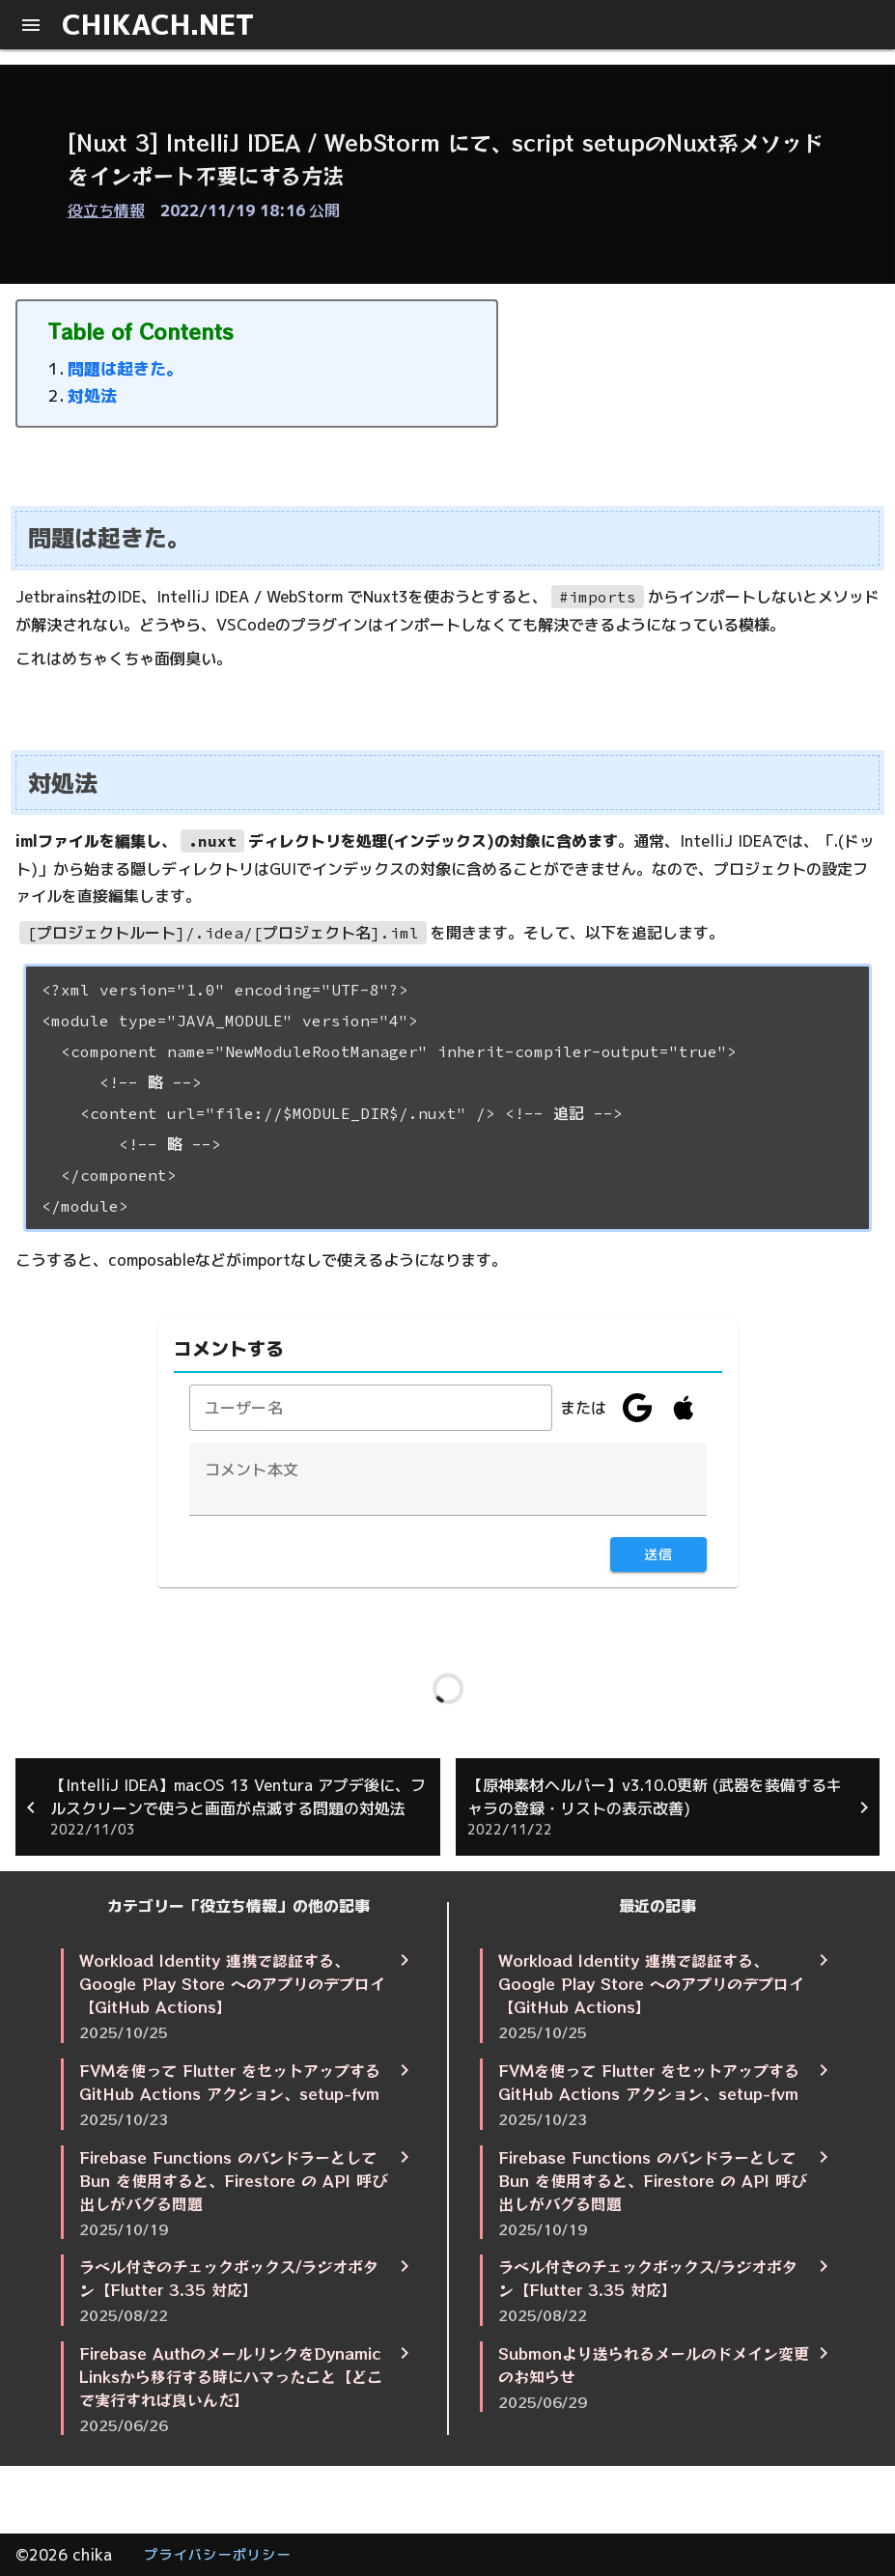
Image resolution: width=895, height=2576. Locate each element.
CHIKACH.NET (158, 24)
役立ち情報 (106, 210)
